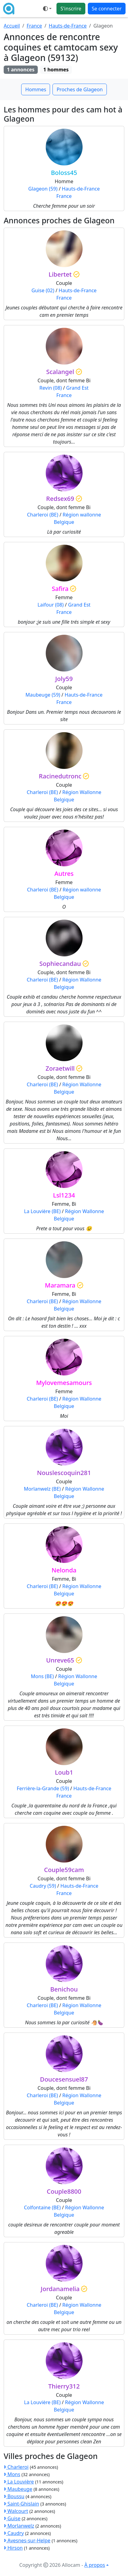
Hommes (35, 89)
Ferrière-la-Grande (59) (43, 1788)
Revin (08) (50, 387)
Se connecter (107, 8)
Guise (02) (42, 290)
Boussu (14, 2496)
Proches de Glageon (79, 89)
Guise (12, 2518)
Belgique (64, 522)
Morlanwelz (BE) (42, 1488)
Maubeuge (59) (42, 694)
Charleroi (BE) (42, 514)
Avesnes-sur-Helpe (27, 2540)
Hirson (13, 2547)
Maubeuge (18, 2489)
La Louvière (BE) (42, 1211)
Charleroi (16, 2467)
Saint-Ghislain (21, 2503)
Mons (12, 2474)
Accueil (12, 25)
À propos (94, 2565)
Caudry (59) (43, 1885)
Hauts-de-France (68, 25)
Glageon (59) (42, 188)
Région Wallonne (81, 792)
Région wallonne (82, 514)
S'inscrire (70, 8)
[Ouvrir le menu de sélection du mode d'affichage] (47, 8)
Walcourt (16, 2511)
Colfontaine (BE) (42, 2207)
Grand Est (77, 387)
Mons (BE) (42, 1676)
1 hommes (56, 69)
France (34, 25)
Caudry (14, 2533)
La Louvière (19, 2481)
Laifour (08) (50, 604)
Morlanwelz (19, 2525)
